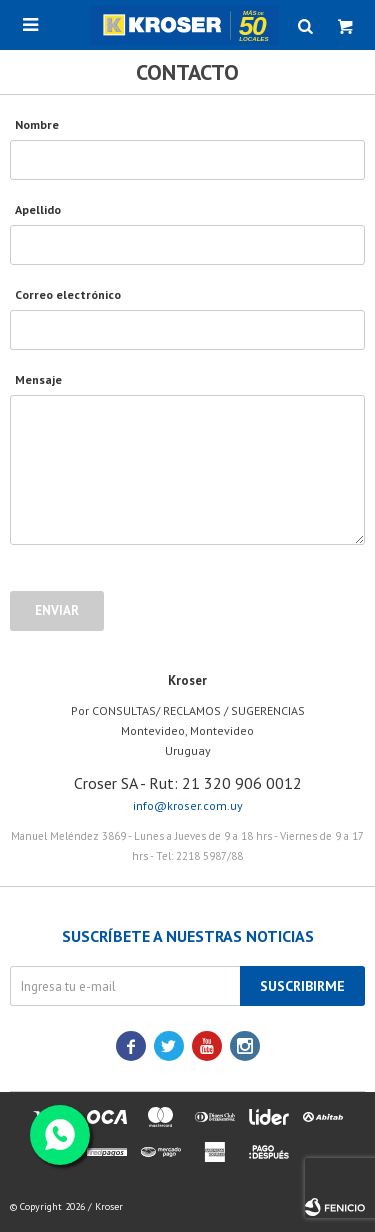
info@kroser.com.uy (188, 805)
